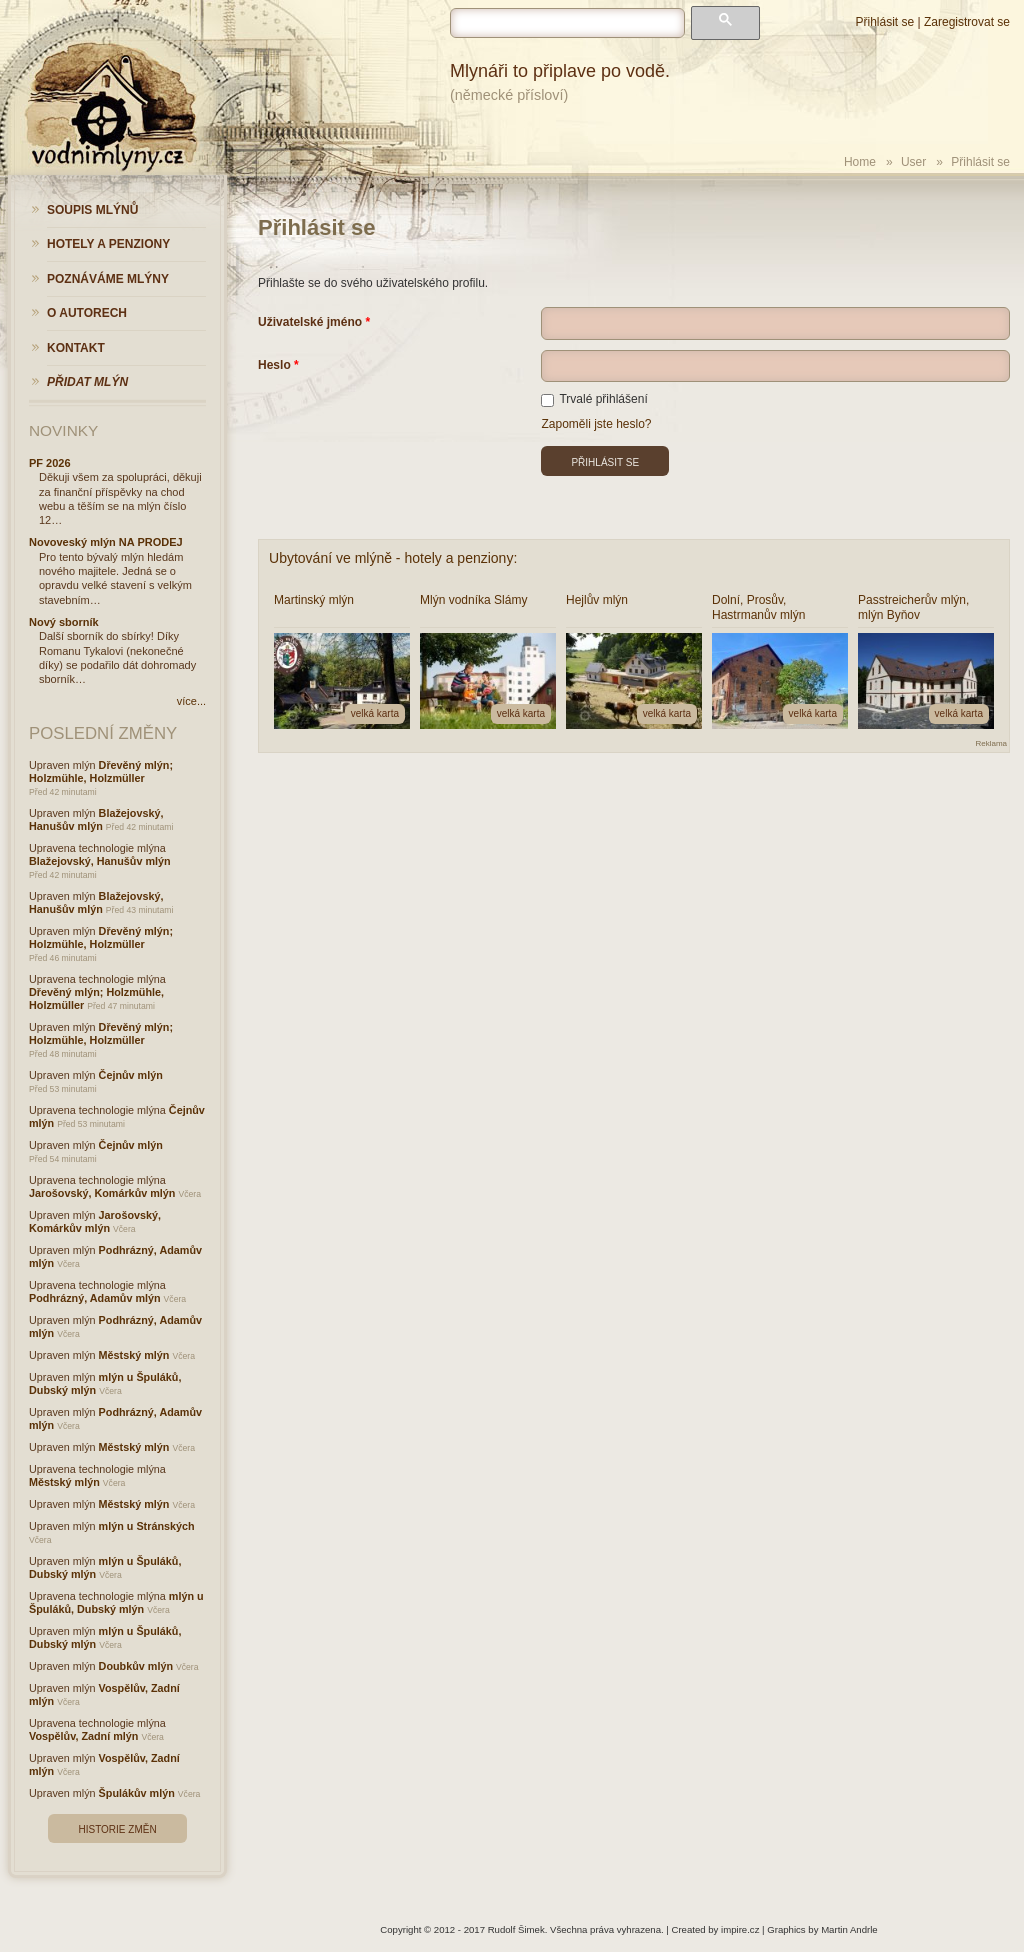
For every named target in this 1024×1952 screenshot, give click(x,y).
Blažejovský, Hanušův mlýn (96, 819)
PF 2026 (50, 463)
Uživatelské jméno (310, 322)
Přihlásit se (884, 22)
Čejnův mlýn (131, 1075)
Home (860, 162)
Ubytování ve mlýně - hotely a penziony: (393, 558)
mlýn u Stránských (147, 1526)
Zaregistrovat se (967, 22)
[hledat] (567, 23)
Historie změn (117, 1829)
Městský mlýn (134, 1355)
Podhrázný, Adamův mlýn (95, 1298)
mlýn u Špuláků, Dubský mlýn (116, 1602)
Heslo (274, 365)
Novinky (63, 430)
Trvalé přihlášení (594, 399)
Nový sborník (64, 622)
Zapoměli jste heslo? (596, 424)
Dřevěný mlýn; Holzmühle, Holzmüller (101, 771)
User (913, 162)
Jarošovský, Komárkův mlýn (102, 1193)
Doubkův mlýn (136, 1666)
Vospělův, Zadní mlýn (83, 1736)
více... (191, 701)
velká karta (375, 713)
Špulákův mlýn (137, 1793)
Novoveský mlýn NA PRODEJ (106, 542)
